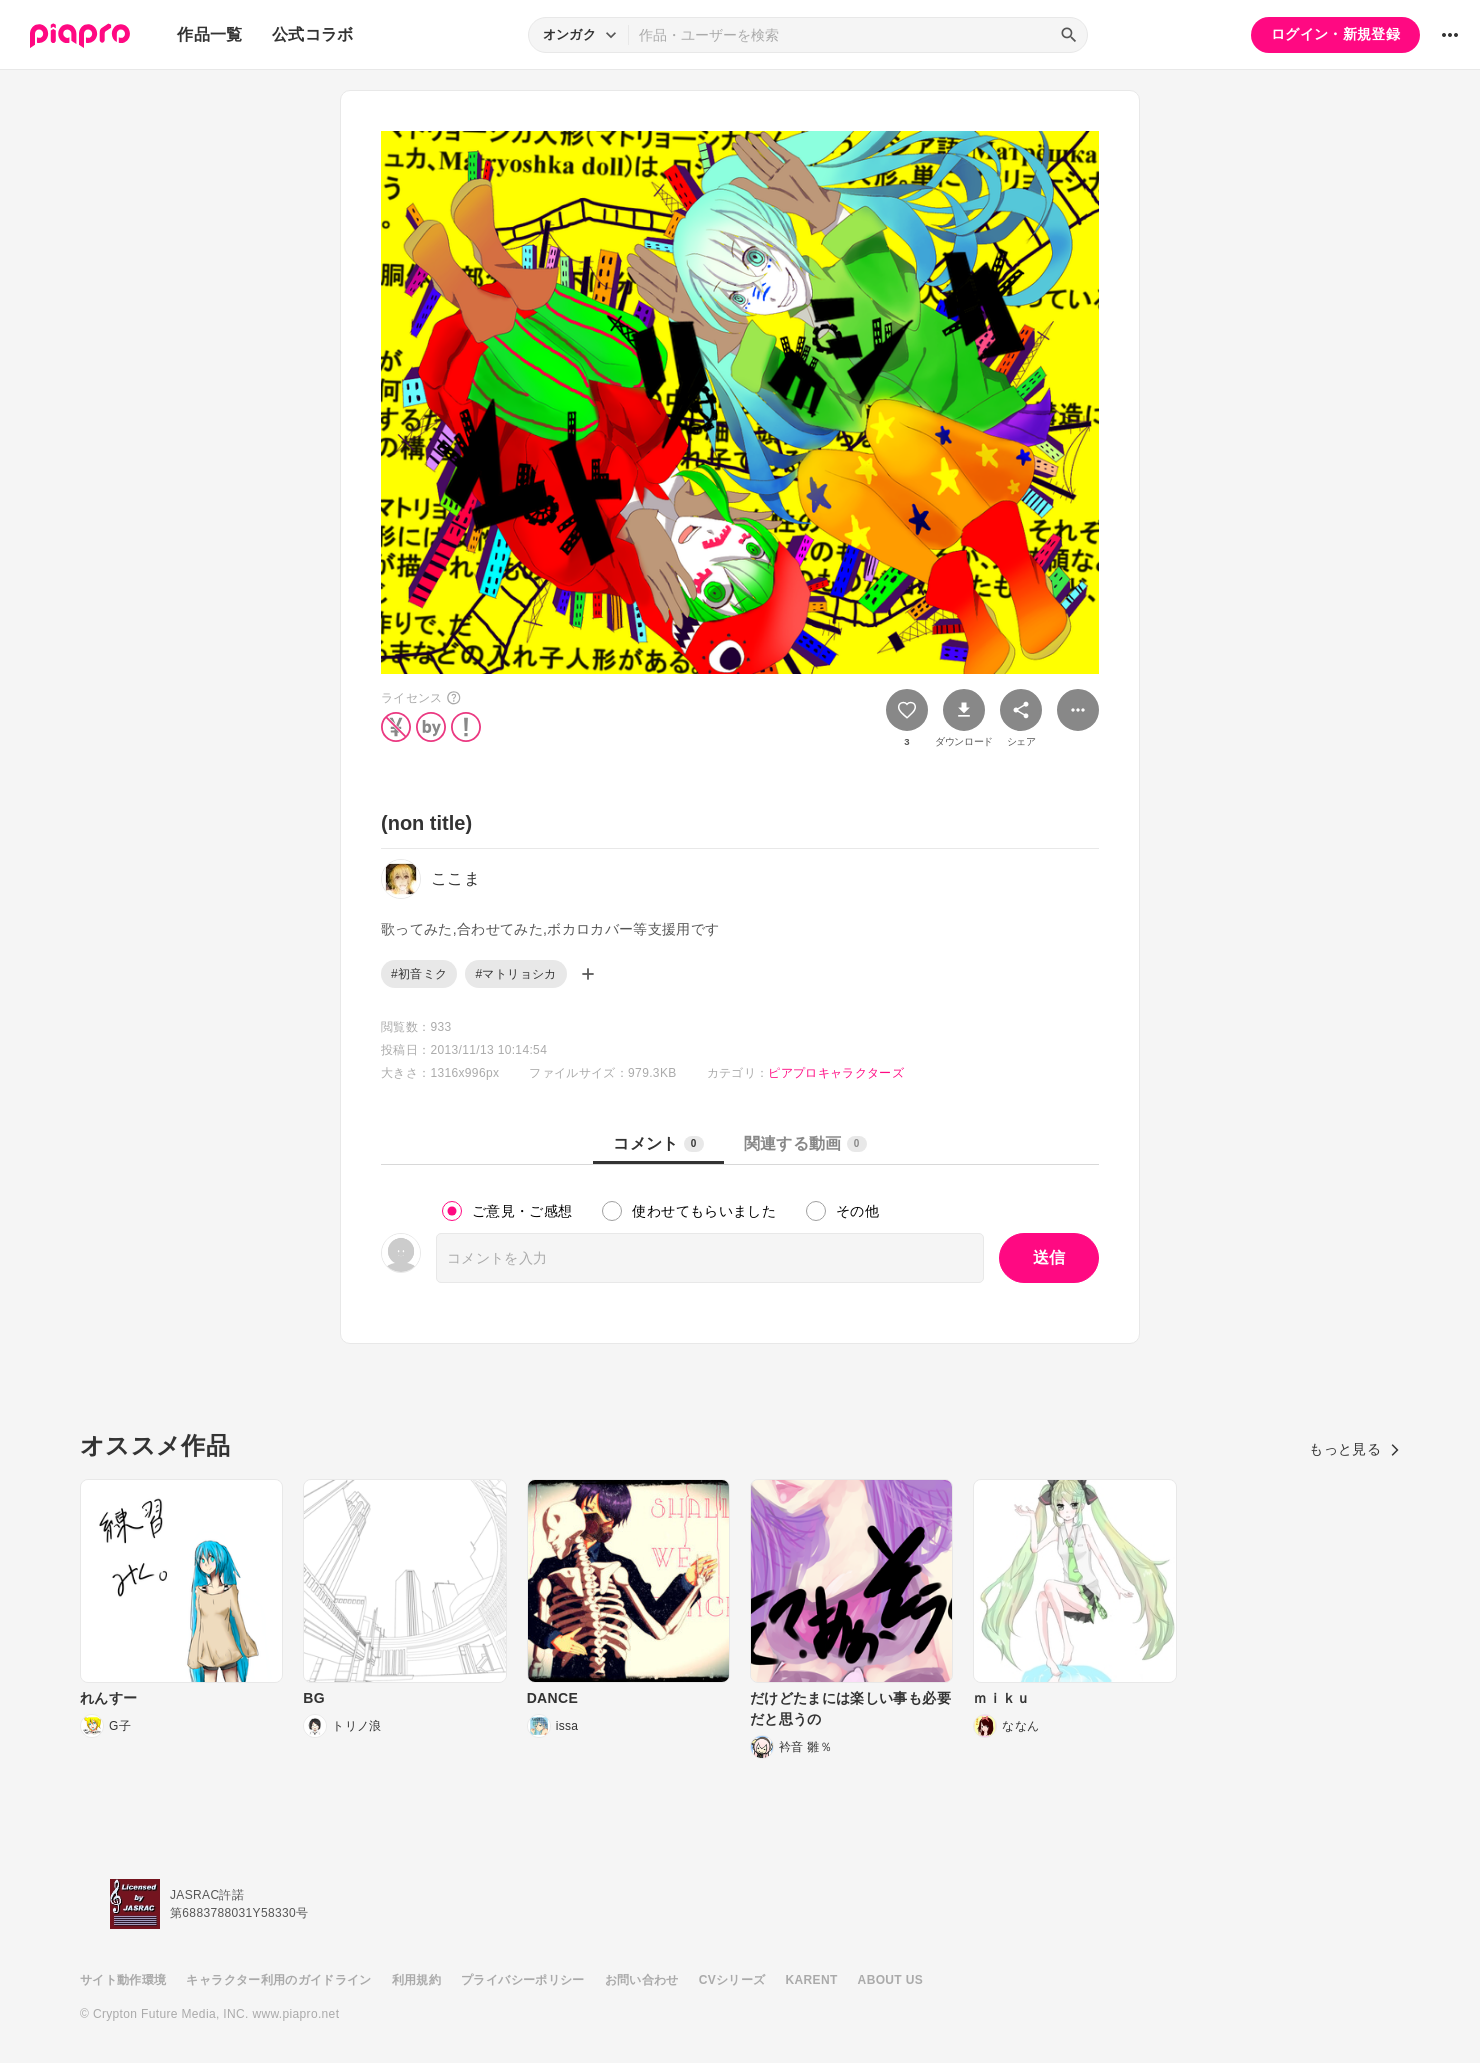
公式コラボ (313, 34)
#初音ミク (419, 974)
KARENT (812, 1980)
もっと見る (1354, 1449)
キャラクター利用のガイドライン (278, 1980)
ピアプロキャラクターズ (836, 1073)
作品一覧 (209, 34)
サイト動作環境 (123, 1980)
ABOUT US (890, 1980)
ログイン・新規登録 (1335, 34)
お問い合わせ (642, 1980)
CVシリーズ (732, 1980)
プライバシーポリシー (523, 1980)
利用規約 (416, 1980)
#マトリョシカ (515, 974)
